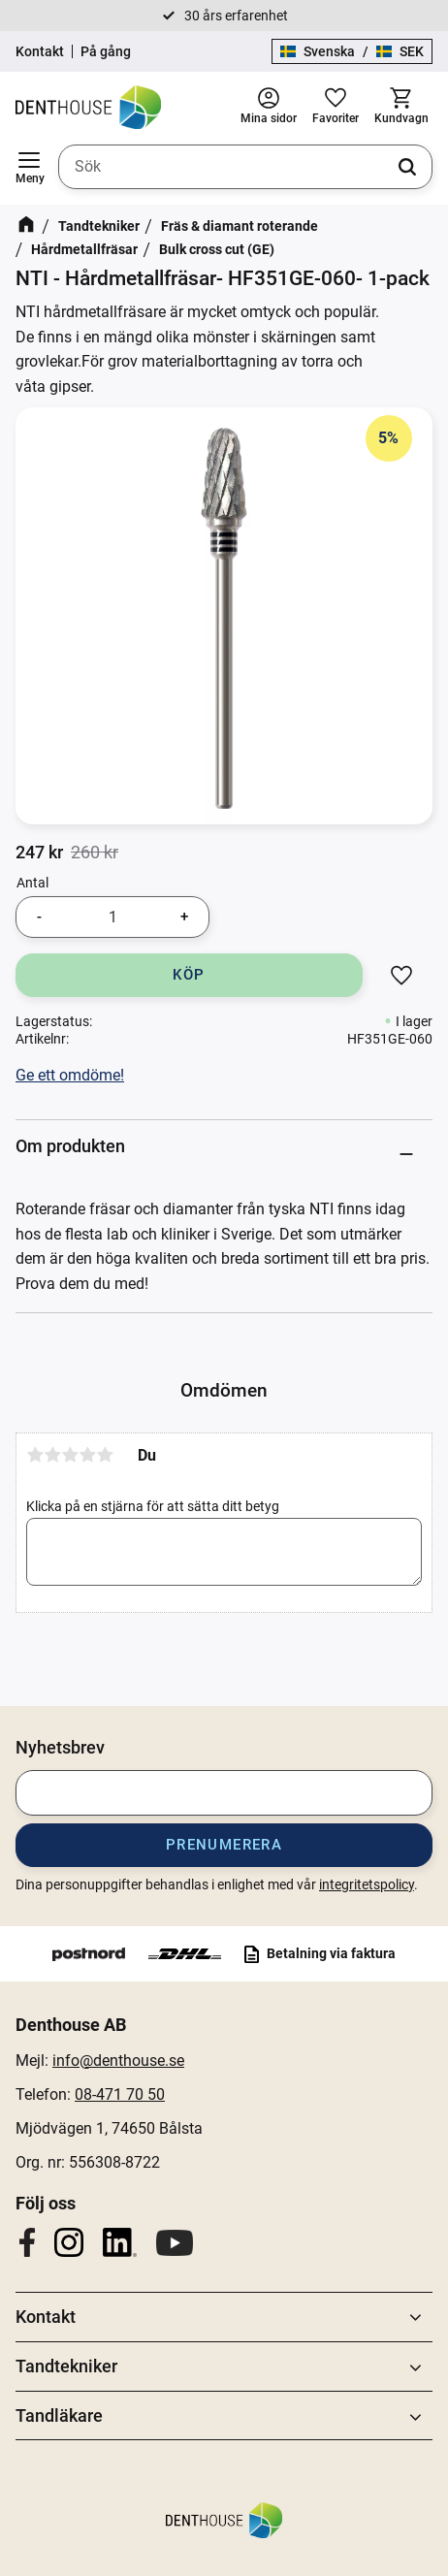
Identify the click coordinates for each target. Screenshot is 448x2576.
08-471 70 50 (120, 2094)
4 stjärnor (87, 1455)
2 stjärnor (52, 1455)
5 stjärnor (104, 1455)
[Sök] (407, 166)
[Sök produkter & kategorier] (245, 166)
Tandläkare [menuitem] (59, 2415)
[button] (29, 166)
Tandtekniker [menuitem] (66, 2366)
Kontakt (40, 51)
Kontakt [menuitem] (46, 2316)
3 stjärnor (70, 1455)
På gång (105, 51)
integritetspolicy (366, 1884)
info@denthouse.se (118, 2060)
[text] (39, 852)
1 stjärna (35, 1455)
